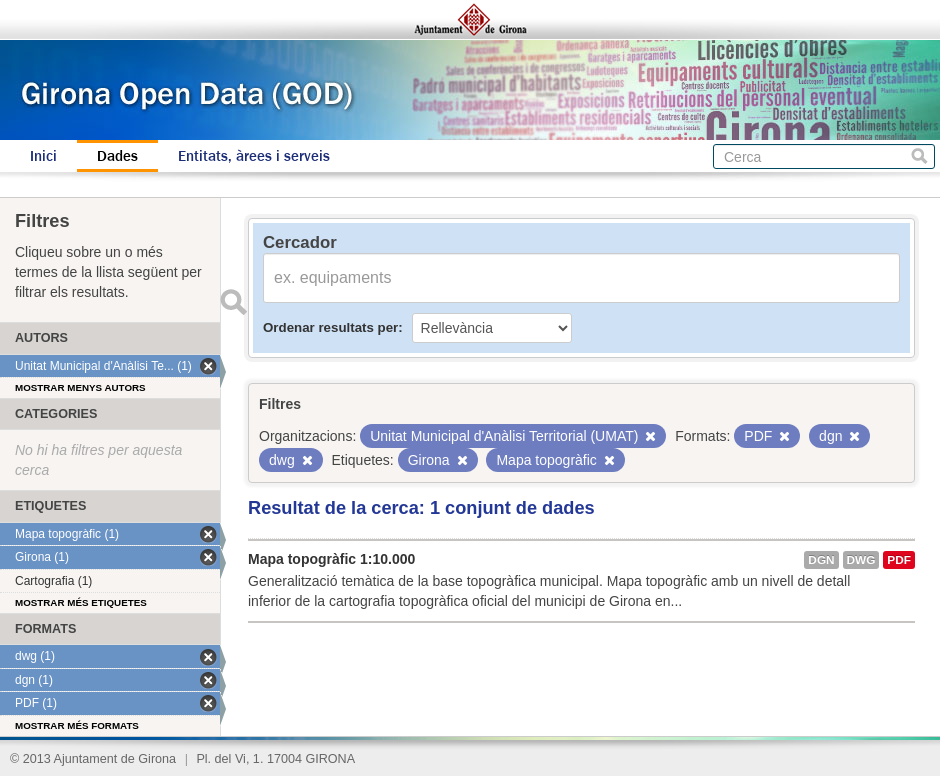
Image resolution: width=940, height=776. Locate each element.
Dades (117, 156)
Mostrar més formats (77, 725)
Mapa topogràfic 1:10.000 (331, 559)
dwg (861, 560)
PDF (899, 560)
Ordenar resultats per (330, 327)
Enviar (233, 302)
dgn (821, 560)
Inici (43, 156)
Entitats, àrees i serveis (254, 156)
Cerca (919, 156)
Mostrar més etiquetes (81, 602)
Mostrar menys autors (80, 387)
